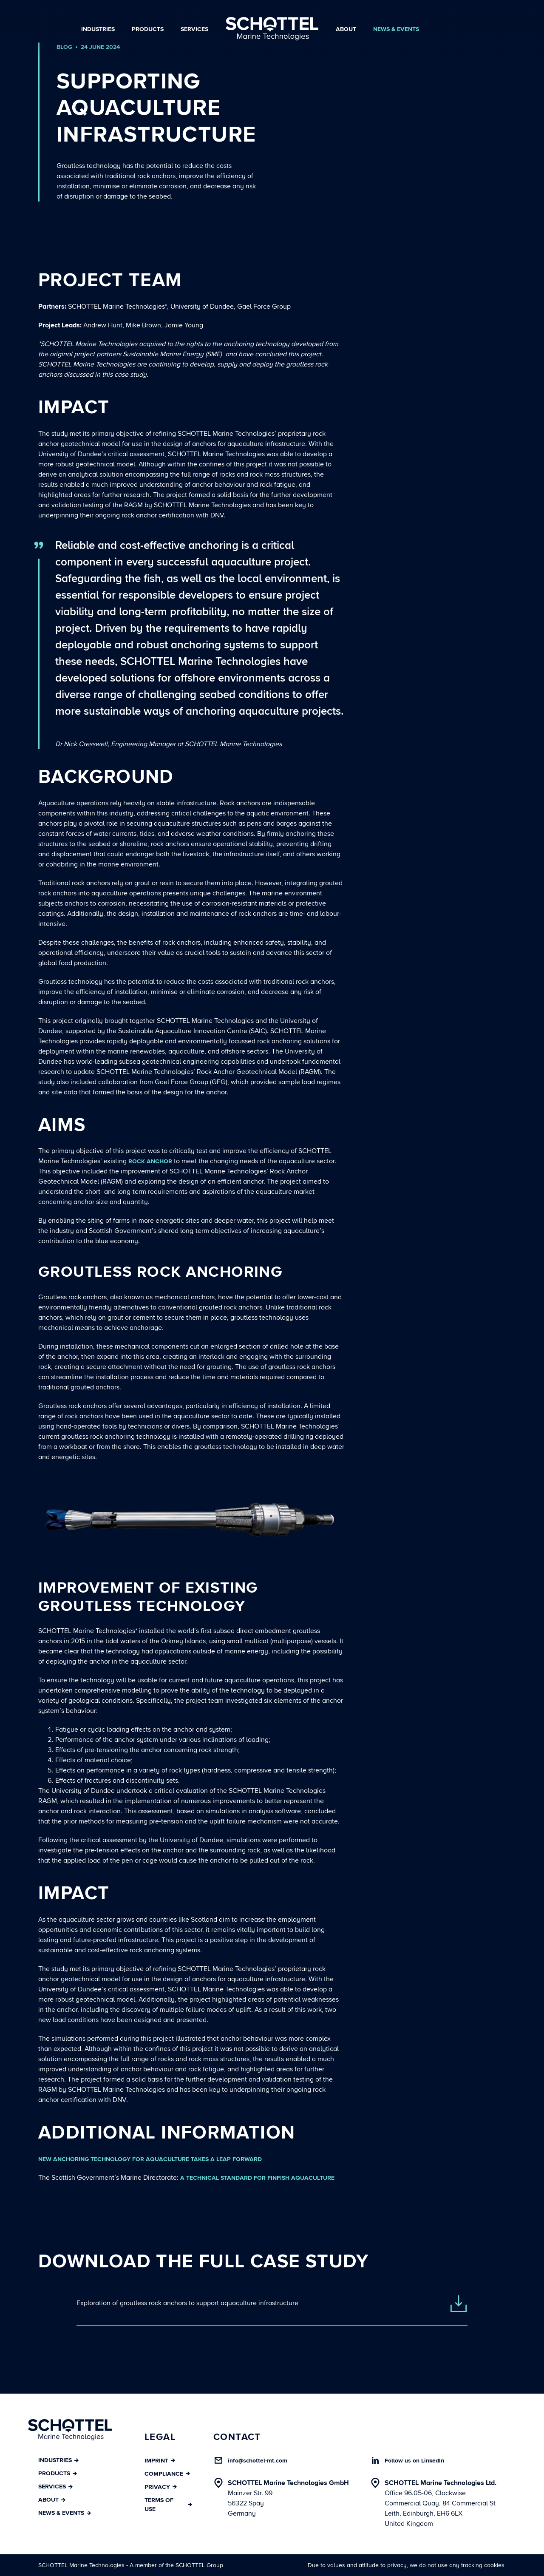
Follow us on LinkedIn (414, 2460)
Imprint (159, 2460)
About (346, 29)
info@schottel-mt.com (257, 2460)
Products (148, 29)
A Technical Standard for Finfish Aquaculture (257, 2177)
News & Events (396, 29)
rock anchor (150, 1161)
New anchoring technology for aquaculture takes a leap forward (150, 2159)
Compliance (167, 2473)
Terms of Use (168, 2504)
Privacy (160, 2487)
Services (194, 29)
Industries (98, 29)
